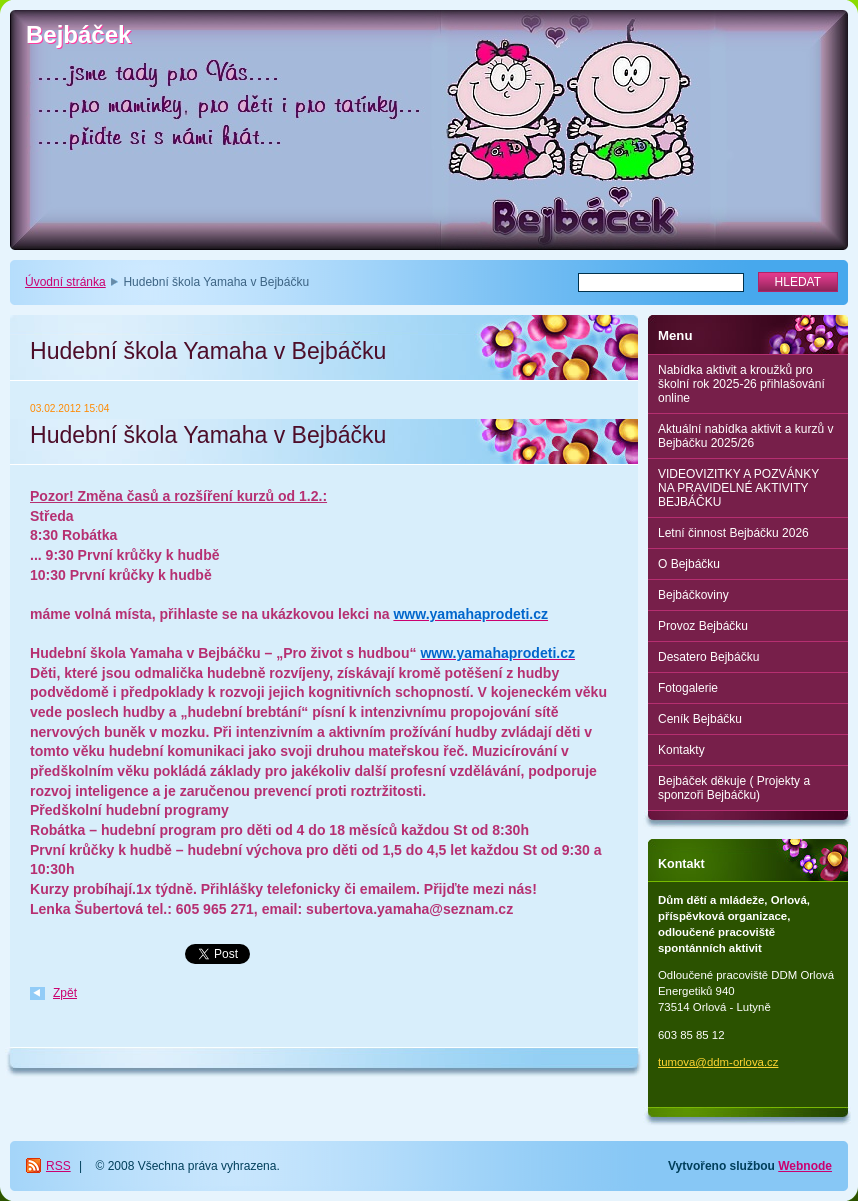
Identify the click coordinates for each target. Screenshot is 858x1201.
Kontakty (681, 750)
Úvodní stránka (65, 282)
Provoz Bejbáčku (703, 626)
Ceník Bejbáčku (700, 719)
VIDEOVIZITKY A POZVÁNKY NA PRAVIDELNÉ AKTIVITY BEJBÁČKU (738, 488)
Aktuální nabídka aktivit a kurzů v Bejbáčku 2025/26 (745, 436)
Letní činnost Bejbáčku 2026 (733, 533)
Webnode (805, 1166)
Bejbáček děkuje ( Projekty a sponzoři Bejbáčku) (734, 788)
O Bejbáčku (689, 564)
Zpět (65, 993)
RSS (58, 1166)
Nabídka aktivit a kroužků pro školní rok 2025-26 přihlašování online (741, 384)
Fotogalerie (688, 688)
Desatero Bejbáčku (708, 657)
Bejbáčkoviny (693, 595)
